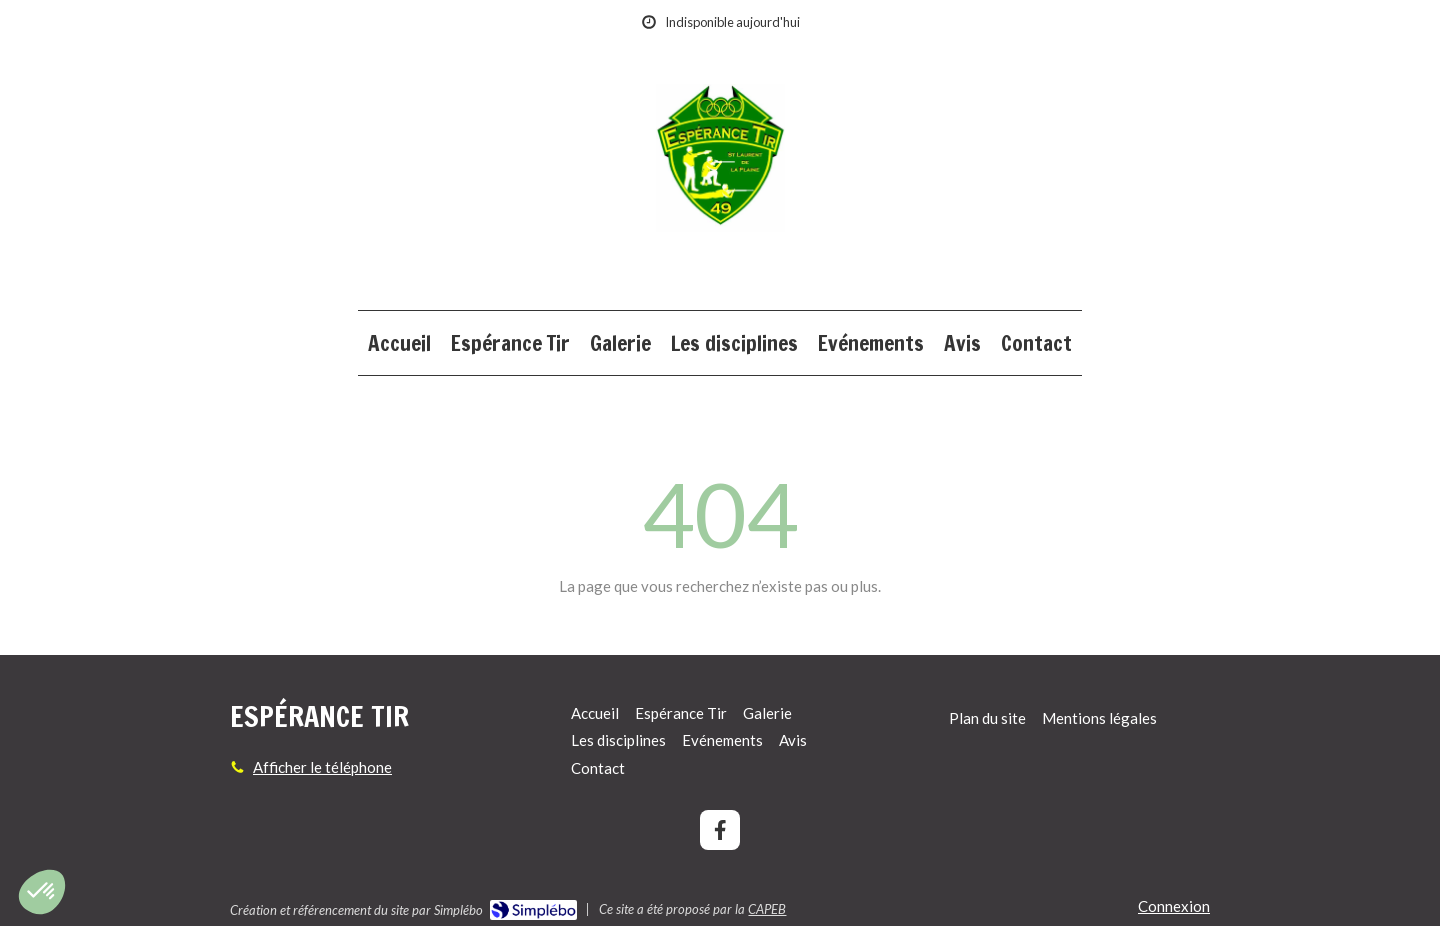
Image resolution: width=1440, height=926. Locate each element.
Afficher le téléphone (322, 767)
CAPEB (767, 909)
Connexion (1174, 906)
